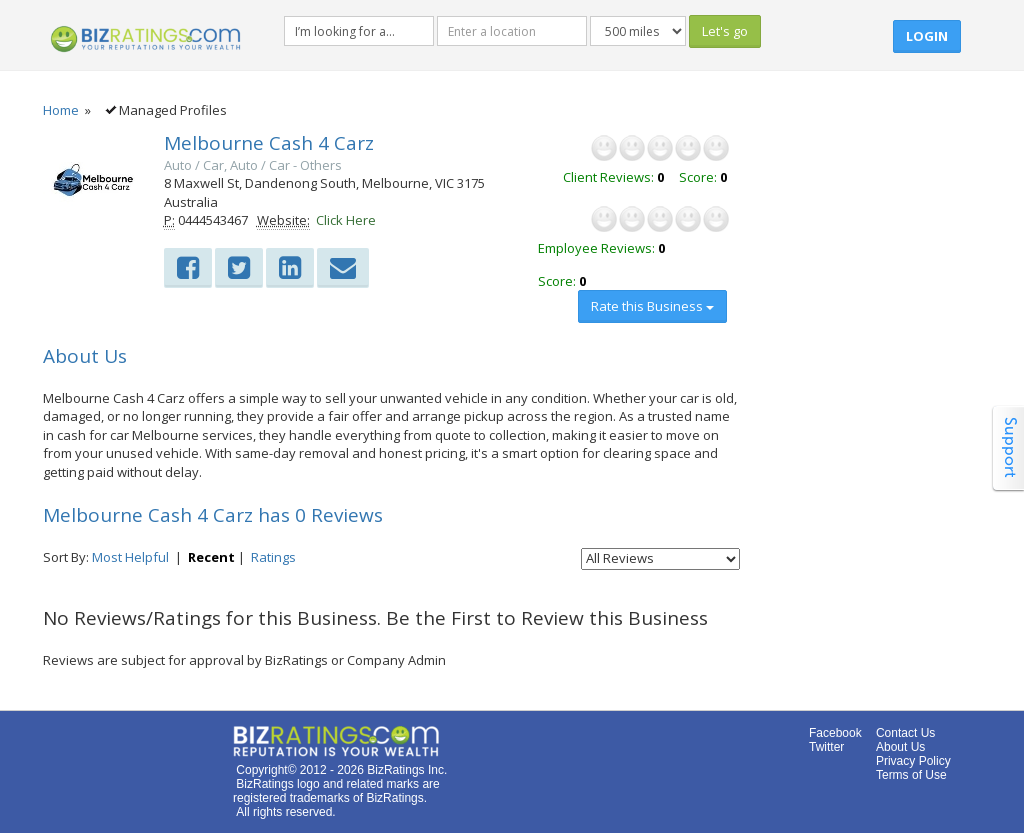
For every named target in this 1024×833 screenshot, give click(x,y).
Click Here (346, 220)
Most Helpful (130, 557)
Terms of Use (911, 775)
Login (927, 36)
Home (61, 110)
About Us (900, 747)
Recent (211, 557)
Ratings (273, 557)
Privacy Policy (913, 761)
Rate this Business (652, 306)
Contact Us (905, 733)
